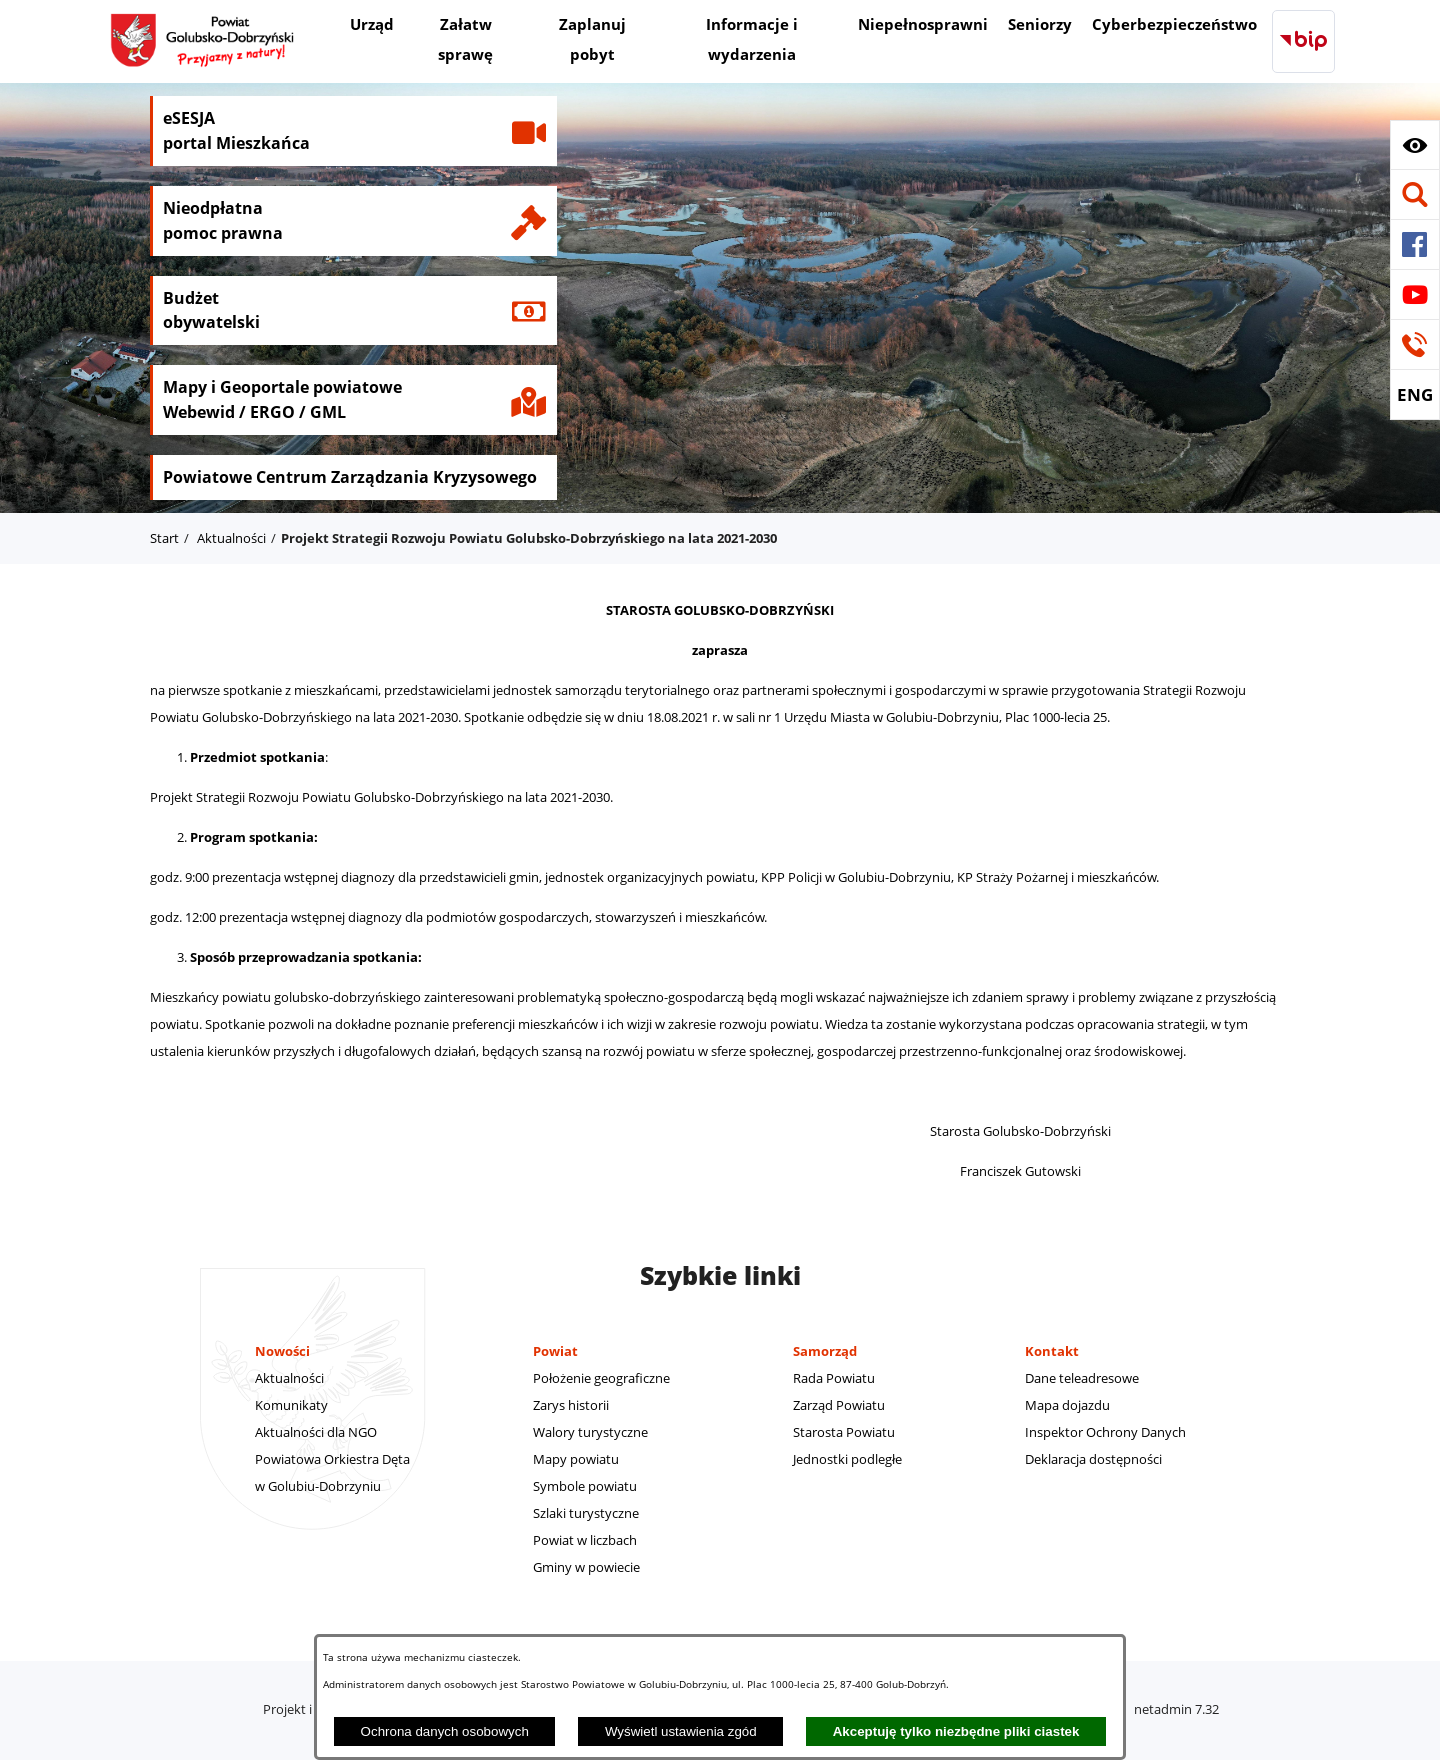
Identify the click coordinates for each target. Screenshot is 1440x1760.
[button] (1415, 145)
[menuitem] (372, 26)
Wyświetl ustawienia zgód (681, 1731)
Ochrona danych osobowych (445, 1731)
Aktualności (231, 538)
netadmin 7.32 (1176, 1709)
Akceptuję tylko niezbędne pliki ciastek (956, 1731)
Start (164, 538)
